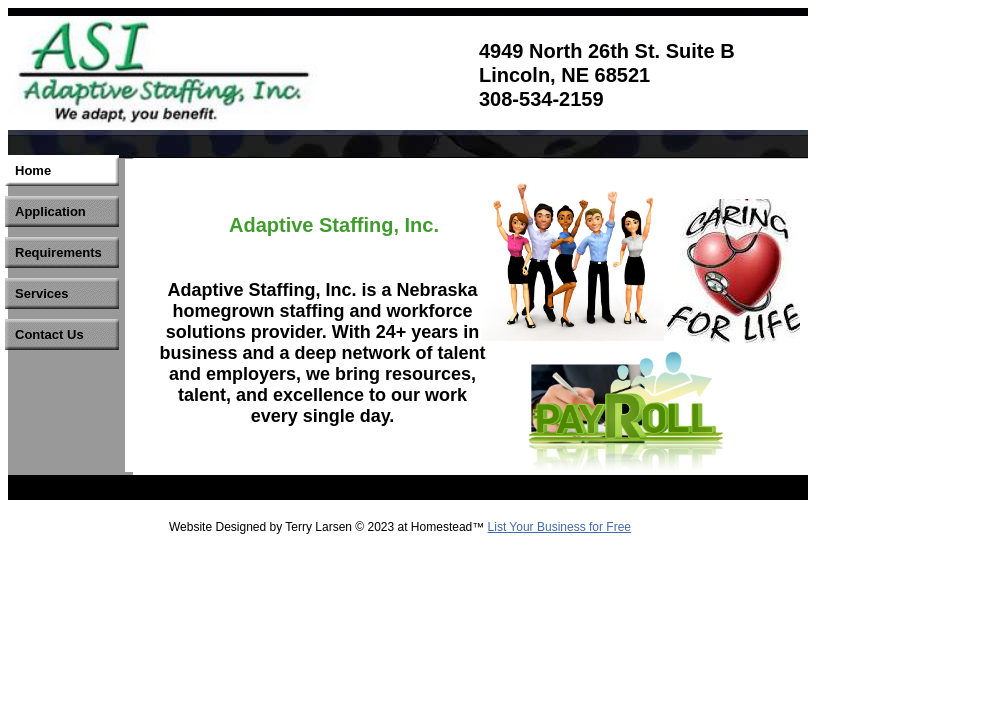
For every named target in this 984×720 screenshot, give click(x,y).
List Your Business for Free (559, 527)
